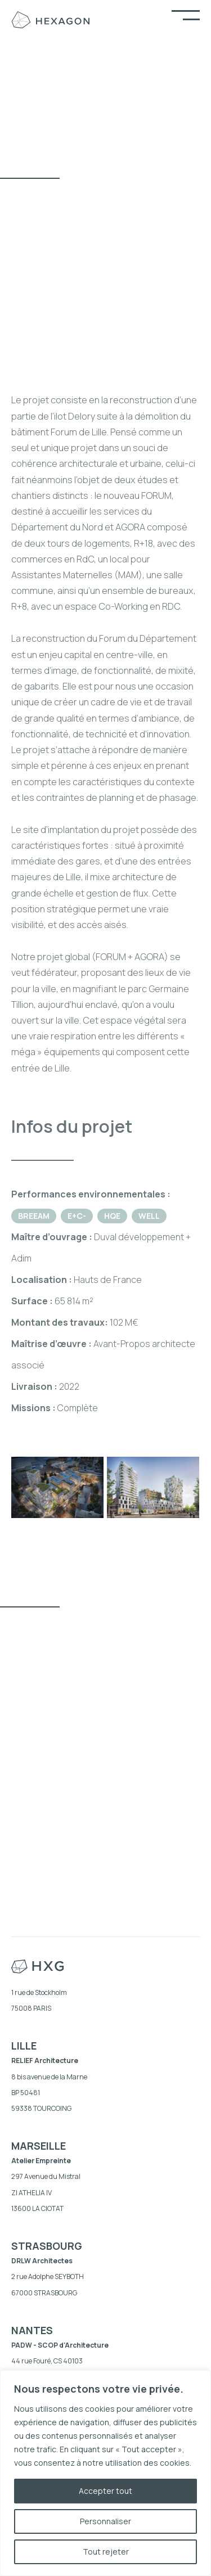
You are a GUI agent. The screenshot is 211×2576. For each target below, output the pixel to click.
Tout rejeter (106, 2551)
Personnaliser (105, 2521)
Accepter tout (105, 2490)
